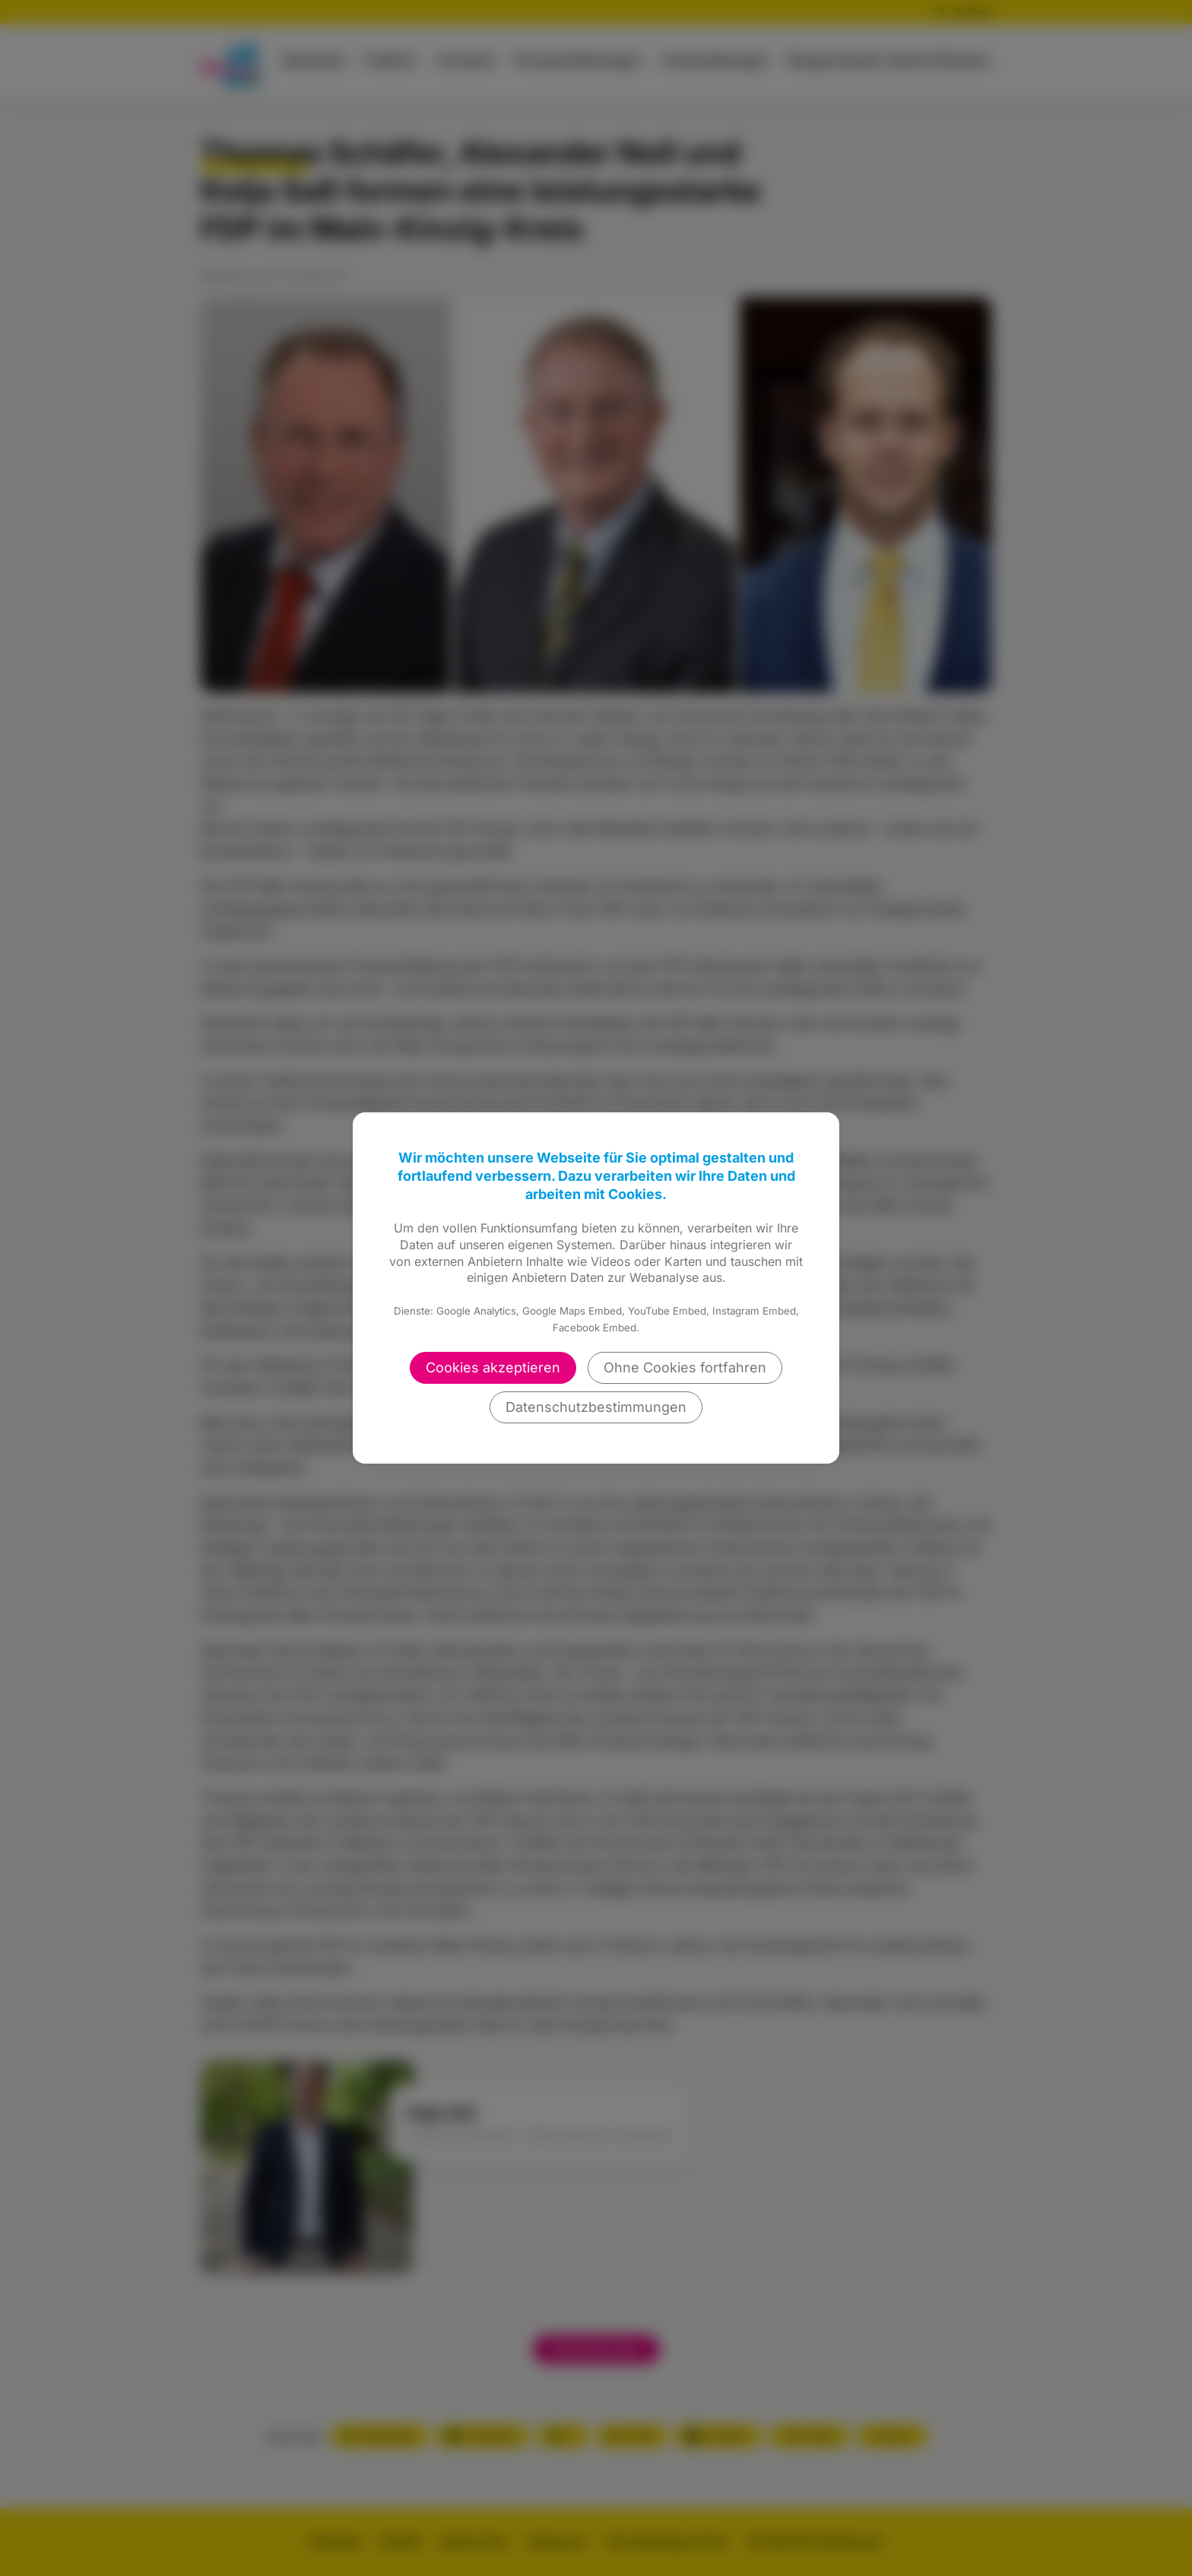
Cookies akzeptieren (493, 1367)
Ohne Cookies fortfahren (685, 1367)
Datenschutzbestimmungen (596, 1407)
